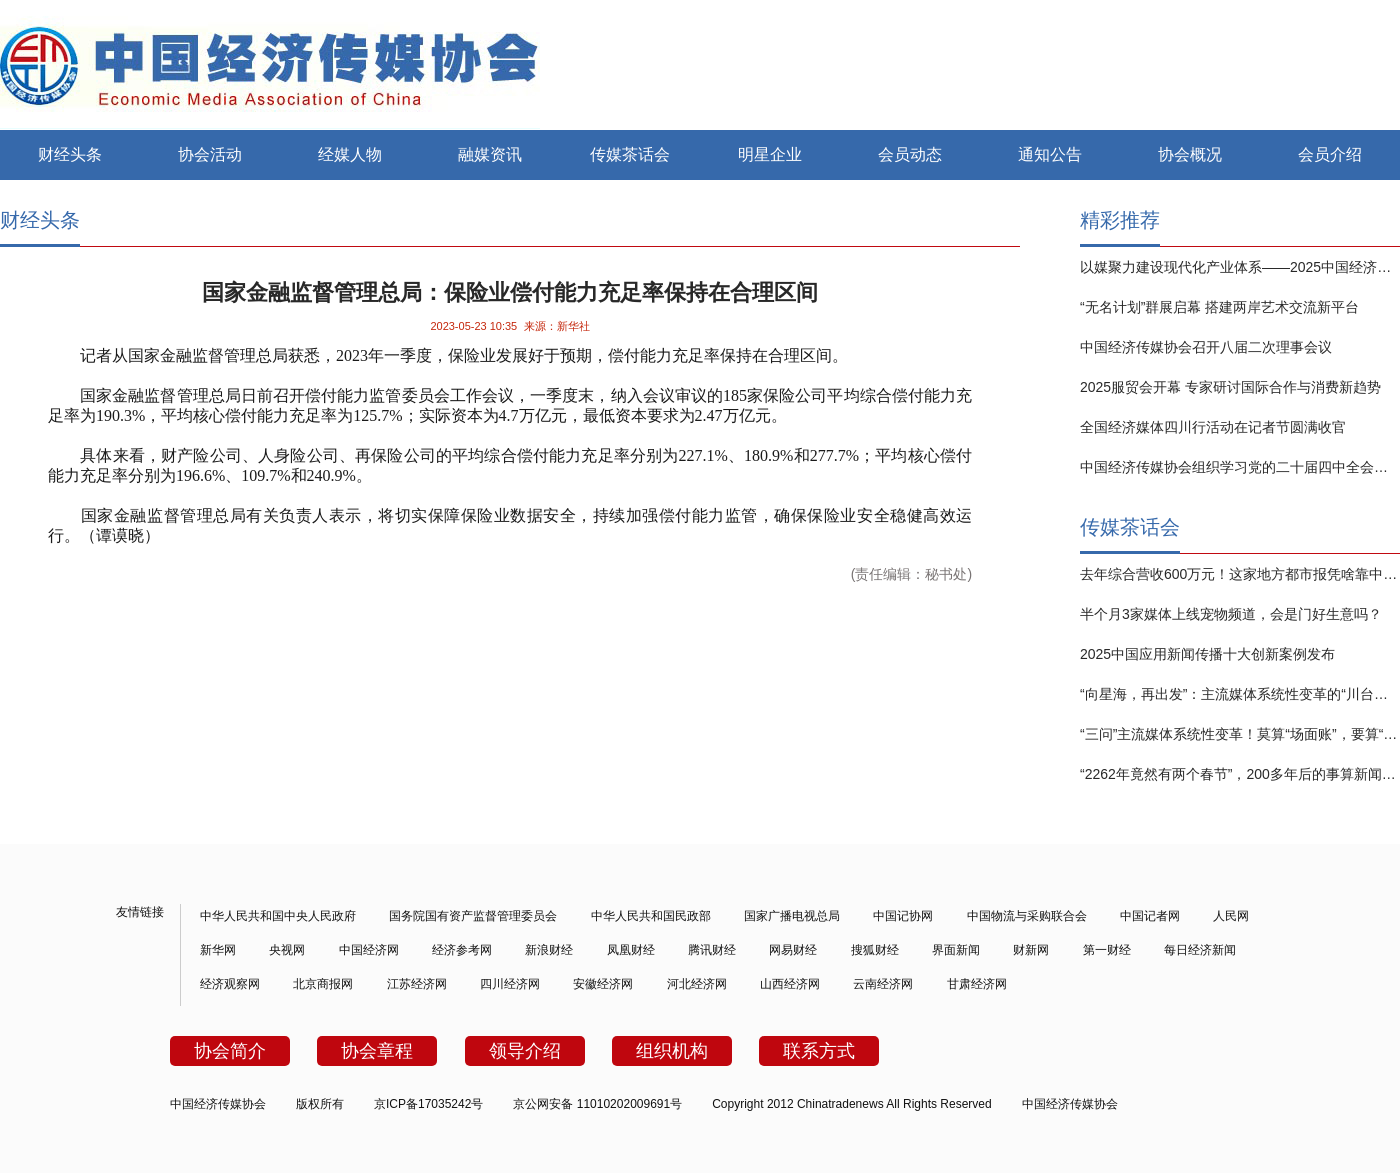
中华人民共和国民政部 (651, 916)
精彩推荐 (1120, 220)
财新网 (1031, 950)
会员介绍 (1330, 154)
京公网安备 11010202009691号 (597, 1104)
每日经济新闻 (1200, 950)
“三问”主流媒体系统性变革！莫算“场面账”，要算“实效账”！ (1240, 734)
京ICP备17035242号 (428, 1104)
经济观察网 (230, 984)
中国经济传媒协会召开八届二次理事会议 (1206, 347)
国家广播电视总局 (792, 916)
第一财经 (1107, 950)
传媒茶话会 (630, 154)
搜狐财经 (875, 950)
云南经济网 (883, 984)
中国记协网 (903, 916)
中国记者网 (1150, 916)
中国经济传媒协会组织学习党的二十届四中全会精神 (1240, 467)
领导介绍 (525, 1051)
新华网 (218, 950)
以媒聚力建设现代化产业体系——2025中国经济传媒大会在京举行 (1240, 267)
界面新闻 (956, 950)
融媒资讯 (490, 154)
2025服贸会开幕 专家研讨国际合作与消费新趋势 (1230, 387)
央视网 (287, 950)
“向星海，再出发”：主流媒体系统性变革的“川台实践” (1240, 694)
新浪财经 (549, 950)
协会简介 (230, 1051)
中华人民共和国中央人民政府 (278, 916)
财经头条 (70, 154)
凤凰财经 (631, 950)
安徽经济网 (603, 984)
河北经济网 (697, 984)
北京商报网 (323, 984)
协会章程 (377, 1051)
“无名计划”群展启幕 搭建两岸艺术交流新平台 (1219, 307)
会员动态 (910, 154)
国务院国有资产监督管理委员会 (473, 916)
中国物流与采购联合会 (1027, 916)
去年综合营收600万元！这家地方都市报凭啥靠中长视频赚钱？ (1240, 574)
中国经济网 (369, 950)
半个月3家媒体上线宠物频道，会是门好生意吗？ (1231, 614)
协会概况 (1190, 154)
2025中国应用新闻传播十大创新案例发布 (1207, 654)
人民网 (1231, 916)
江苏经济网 (417, 984)
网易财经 (793, 950)
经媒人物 (350, 154)
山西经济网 (790, 984)
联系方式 (819, 1051)
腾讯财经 (712, 950)
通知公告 (1050, 154)
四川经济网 (510, 984)
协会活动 (210, 154)
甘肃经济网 (977, 984)
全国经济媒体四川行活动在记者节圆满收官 (1213, 427)
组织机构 (672, 1051)
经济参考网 (462, 950)
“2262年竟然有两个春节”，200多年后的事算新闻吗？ (1240, 774)
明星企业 (770, 154)
